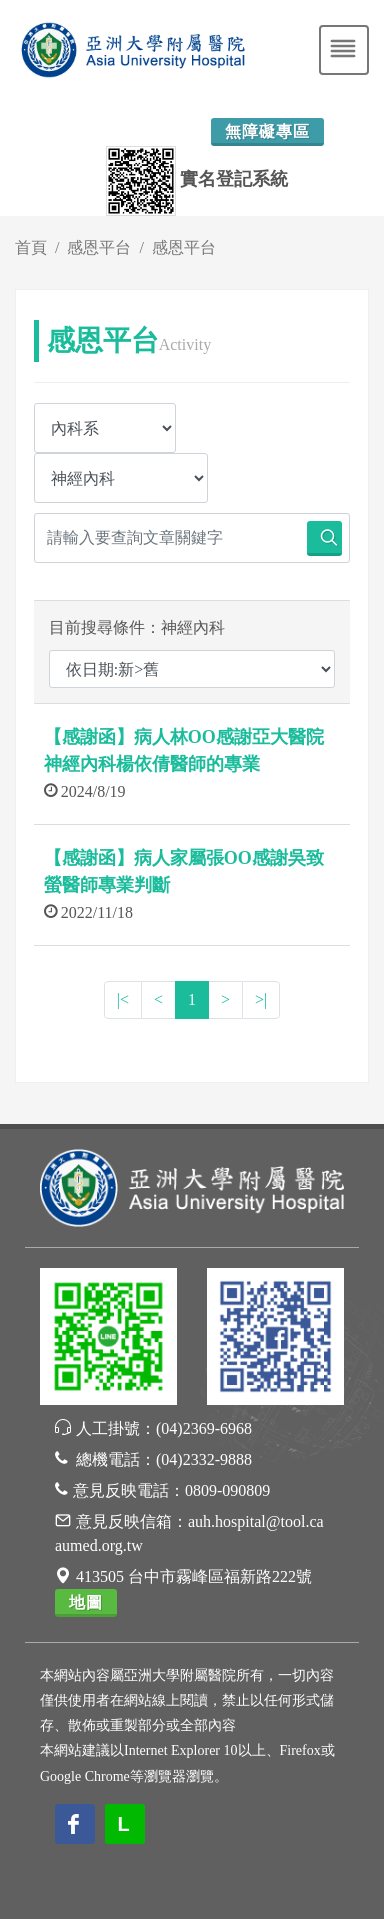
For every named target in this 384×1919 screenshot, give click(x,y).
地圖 (86, 1602)
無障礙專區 (267, 131)
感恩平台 (99, 247)
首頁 (31, 247)
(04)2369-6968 (204, 1428)
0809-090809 (227, 1490)
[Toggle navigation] (344, 50)
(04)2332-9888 (204, 1459)
